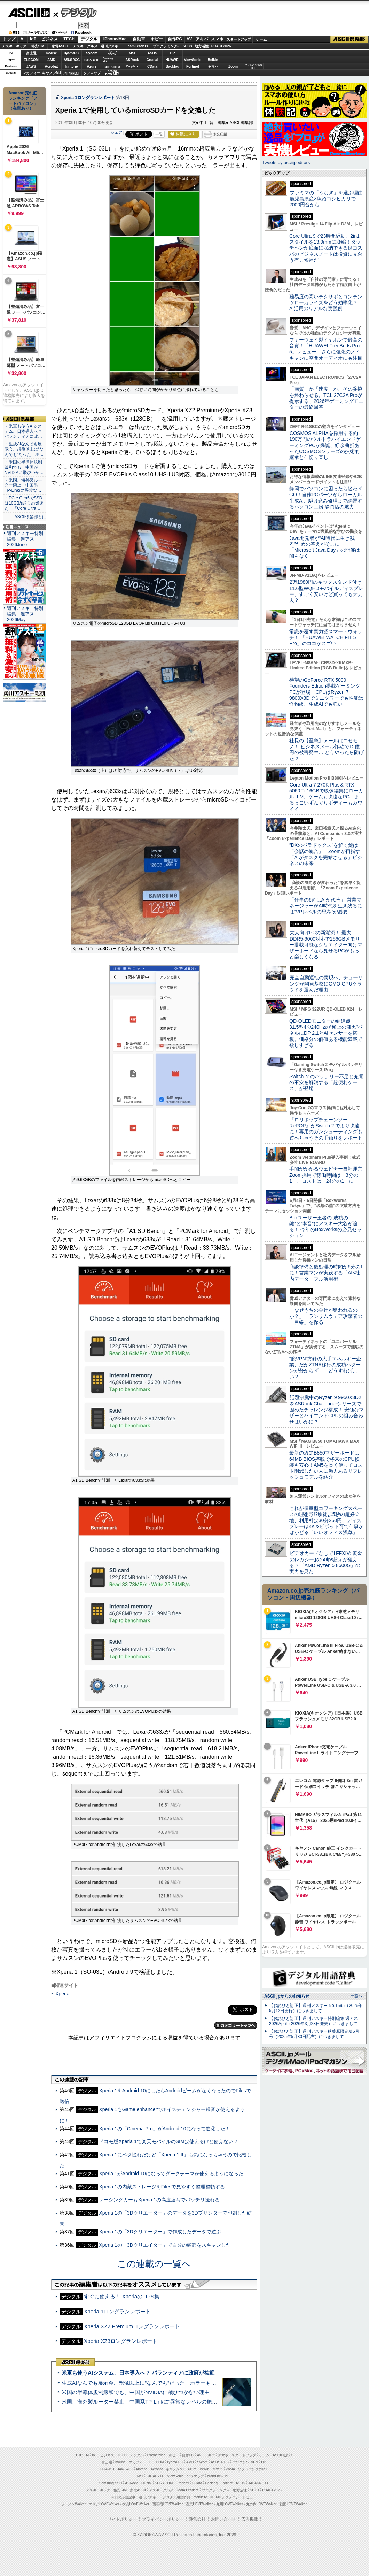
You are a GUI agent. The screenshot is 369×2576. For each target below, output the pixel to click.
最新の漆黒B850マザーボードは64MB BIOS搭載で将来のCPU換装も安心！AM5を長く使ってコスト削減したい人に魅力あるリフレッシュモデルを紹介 (326, 1465)
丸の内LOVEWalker (261, 2504)
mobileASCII (203, 2497)
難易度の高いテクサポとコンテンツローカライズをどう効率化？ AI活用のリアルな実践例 (326, 303)
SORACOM (164, 2483)
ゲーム (261, 39)
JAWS (31, 66)
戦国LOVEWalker (293, 2504)
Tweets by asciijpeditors (286, 162)
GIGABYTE (91, 60)
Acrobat (51, 66)
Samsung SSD (110, 2483)
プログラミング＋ (216, 2490)
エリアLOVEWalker (104, 2504)
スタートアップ (238, 39)
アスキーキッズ (14, 46)
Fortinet (192, 66)
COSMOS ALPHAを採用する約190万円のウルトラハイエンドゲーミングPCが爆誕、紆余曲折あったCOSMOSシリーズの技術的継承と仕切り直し (325, 445)
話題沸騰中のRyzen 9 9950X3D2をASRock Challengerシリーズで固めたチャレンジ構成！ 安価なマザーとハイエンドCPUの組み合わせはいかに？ (326, 1409)
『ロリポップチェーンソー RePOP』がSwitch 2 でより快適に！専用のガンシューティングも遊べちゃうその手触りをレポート (325, 1129)
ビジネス (49, 39)
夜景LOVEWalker (199, 2504)
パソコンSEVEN (112, 52)
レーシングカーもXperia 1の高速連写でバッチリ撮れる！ (161, 2199)
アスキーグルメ (85, 46)
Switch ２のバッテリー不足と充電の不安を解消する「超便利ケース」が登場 (326, 1082)
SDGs (187, 46)
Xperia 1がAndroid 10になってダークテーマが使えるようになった (171, 2173)
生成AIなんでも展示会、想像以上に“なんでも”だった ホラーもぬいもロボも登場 (157, 2383)
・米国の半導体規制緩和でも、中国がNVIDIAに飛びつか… (24, 467)
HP (172, 53)
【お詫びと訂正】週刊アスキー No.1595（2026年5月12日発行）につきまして (315, 2008)
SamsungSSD (108, 59)
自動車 (139, 39)
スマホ (217, 39)
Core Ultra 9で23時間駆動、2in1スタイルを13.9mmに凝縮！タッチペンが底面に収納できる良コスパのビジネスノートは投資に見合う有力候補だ (325, 248)
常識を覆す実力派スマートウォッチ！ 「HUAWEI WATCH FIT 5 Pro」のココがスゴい (325, 637)
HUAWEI (173, 60)
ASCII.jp (29, 12)
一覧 (159, 134)
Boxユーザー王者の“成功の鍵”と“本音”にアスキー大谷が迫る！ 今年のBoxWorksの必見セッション (325, 1227)
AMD (51, 60)
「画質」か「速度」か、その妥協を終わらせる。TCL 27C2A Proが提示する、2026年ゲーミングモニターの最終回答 (326, 398)
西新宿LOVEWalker (167, 2504)
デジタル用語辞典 (176, 2497)
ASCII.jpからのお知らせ (286, 1996)
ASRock (132, 60)
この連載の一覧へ (154, 2264)
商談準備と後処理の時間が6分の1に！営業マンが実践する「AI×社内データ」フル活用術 (326, 1273)
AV (189, 39)
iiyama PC (175, 2462)
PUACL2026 (221, 46)
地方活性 (202, 46)
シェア (116, 132)
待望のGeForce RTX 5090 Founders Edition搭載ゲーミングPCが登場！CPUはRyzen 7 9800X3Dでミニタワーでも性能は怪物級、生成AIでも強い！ (326, 692)
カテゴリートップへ (235, 2025)
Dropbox (132, 66)
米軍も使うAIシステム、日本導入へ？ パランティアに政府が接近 (138, 2373)
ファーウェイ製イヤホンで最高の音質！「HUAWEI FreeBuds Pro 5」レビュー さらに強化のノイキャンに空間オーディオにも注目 (325, 349)
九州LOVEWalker (229, 2504)
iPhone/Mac (115, 39)
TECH (69, 39)
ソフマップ (92, 73)
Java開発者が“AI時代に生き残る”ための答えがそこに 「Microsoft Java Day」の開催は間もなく (324, 547)
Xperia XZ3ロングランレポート (120, 2341)
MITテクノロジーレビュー (236, 2497)
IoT (33, 39)
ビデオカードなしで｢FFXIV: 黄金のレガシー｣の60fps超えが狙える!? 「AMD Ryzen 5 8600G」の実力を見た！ (325, 1562)
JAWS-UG (125, 2469)
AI (23, 39)
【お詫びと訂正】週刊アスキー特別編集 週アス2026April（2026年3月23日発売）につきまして (313, 2021)
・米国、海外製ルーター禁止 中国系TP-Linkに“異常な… (23, 485)
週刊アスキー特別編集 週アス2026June (25, 539)
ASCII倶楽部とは (30, 516)
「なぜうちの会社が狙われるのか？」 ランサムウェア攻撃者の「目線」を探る (325, 1316)
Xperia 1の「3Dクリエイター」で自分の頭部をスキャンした (164, 2245)
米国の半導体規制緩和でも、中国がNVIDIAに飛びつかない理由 (136, 2392)
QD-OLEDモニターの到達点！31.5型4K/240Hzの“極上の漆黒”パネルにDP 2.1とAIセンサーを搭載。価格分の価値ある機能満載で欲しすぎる (325, 1033)
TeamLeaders (137, 46)
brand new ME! (218, 2476)
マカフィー (31, 73)
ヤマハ (213, 66)
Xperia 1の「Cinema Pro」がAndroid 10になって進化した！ (164, 2128)
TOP (79, 2455)
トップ (9, 39)
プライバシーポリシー (163, 2519)
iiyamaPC (71, 53)
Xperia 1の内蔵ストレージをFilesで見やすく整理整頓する (162, 2187)
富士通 (31, 53)
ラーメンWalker (73, 2504)
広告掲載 (249, 2519)
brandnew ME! (112, 73)
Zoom (233, 66)
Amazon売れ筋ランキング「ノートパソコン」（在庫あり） (23, 101)
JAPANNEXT (71, 73)
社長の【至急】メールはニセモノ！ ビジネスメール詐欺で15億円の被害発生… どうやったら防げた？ (326, 749)
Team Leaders (187, 2490)
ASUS (152, 53)
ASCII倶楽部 (349, 39)
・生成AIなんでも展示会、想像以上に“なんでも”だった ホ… (24, 449)
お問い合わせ (223, 2519)
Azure (92, 66)
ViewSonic (193, 60)
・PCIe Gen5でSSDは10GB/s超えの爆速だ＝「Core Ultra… (24, 503)
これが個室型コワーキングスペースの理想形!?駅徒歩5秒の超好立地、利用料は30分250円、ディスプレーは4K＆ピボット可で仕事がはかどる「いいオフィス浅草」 (326, 1520)
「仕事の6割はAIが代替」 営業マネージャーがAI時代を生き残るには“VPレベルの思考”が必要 (325, 906)
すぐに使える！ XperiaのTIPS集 (121, 2296)
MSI (132, 53)
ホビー (156, 39)
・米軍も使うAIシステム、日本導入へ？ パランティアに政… (23, 431)
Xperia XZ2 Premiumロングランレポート (132, 2326)
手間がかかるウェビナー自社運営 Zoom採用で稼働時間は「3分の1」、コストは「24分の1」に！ (328, 1175)
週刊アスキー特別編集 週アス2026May (25, 614)
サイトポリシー (122, 2519)
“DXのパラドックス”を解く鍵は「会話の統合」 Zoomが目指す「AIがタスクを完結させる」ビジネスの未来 (325, 854)
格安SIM (38, 46)
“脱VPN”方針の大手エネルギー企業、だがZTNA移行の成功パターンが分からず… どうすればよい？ (325, 1368)
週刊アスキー (111, 46)
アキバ (202, 39)
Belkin (212, 60)
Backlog (172, 66)
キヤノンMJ (51, 73)
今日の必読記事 (123, 2497)
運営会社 (197, 2519)
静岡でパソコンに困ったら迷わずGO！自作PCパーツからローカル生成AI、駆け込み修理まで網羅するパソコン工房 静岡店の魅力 (325, 497)
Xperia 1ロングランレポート (88, 97)
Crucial (152, 60)
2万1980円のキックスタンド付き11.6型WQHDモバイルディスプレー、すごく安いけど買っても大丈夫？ (326, 591)
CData (152, 66)
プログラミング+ (166, 46)
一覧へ (356, 1996)
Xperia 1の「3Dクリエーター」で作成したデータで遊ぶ (160, 2231)
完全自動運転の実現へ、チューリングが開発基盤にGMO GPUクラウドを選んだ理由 (326, 983)
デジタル (75, 12)
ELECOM (31, 60)
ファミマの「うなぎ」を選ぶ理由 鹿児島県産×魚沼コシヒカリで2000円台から (328, 199)
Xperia (62, 1993)
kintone (71, 66)
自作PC (175, 39)
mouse (51, 53)
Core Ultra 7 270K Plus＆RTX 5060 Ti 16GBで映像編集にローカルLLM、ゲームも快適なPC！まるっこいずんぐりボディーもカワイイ (326, 797)
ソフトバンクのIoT (253, 66)
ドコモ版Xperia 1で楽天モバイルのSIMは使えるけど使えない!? (168, 2141)
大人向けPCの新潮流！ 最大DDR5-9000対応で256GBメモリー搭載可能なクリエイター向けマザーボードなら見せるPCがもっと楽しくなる (325, 944)
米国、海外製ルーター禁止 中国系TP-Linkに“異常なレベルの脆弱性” (143, 2402)
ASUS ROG (71, 60)
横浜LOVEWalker (135, 2504)
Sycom (91, 53)
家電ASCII (60, 46)
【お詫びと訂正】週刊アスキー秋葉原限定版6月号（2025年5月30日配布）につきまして (314, 2034)
